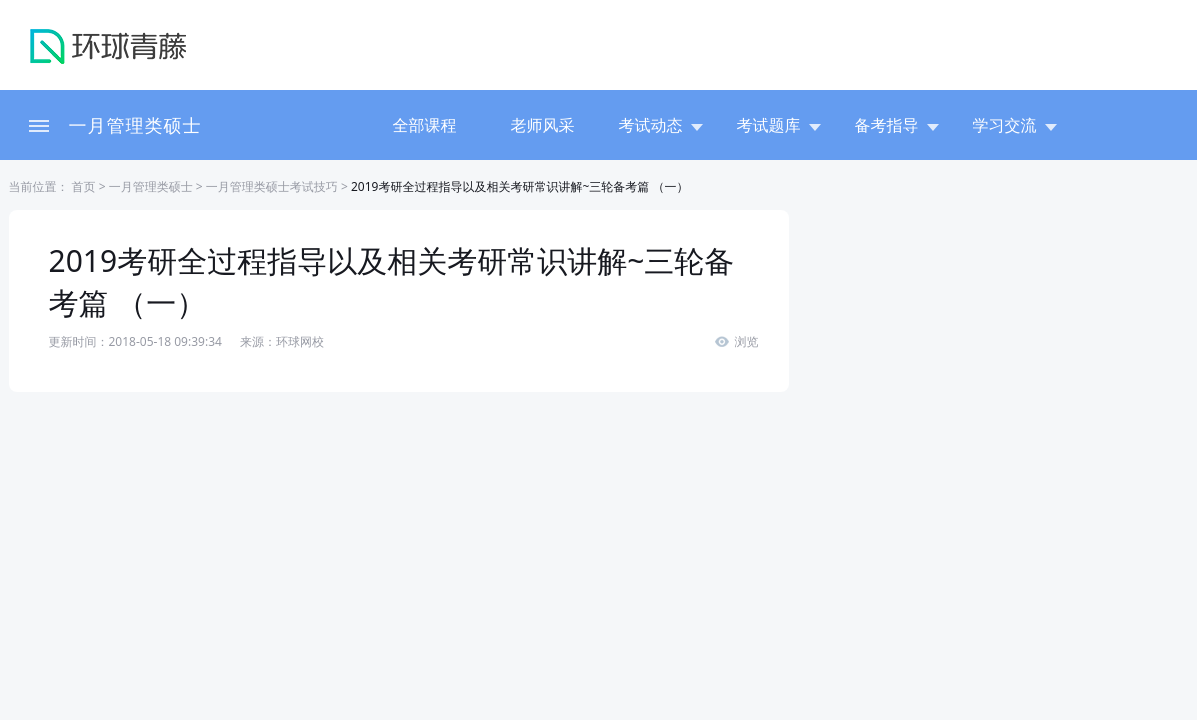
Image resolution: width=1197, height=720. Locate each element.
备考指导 (897, 125)
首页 (82, 186)
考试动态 (661, 125)
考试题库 (779, 125)
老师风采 (543, 125)
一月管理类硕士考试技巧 (272, 186)
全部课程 (425, 125)
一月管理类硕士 (135, 125)
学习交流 (1015, 125)
